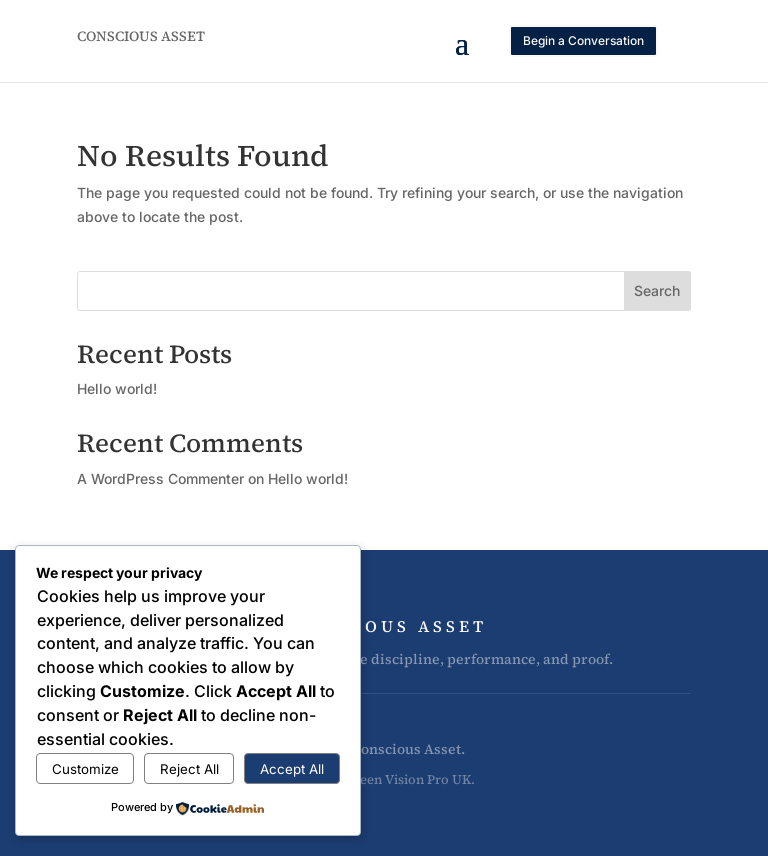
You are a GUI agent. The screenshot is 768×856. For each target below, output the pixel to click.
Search (657, 290)
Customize (85, 769)
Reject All (189, 769)
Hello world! (117, 388)
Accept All (292, 769)
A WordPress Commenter (160, 478)
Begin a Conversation (583, 40)
